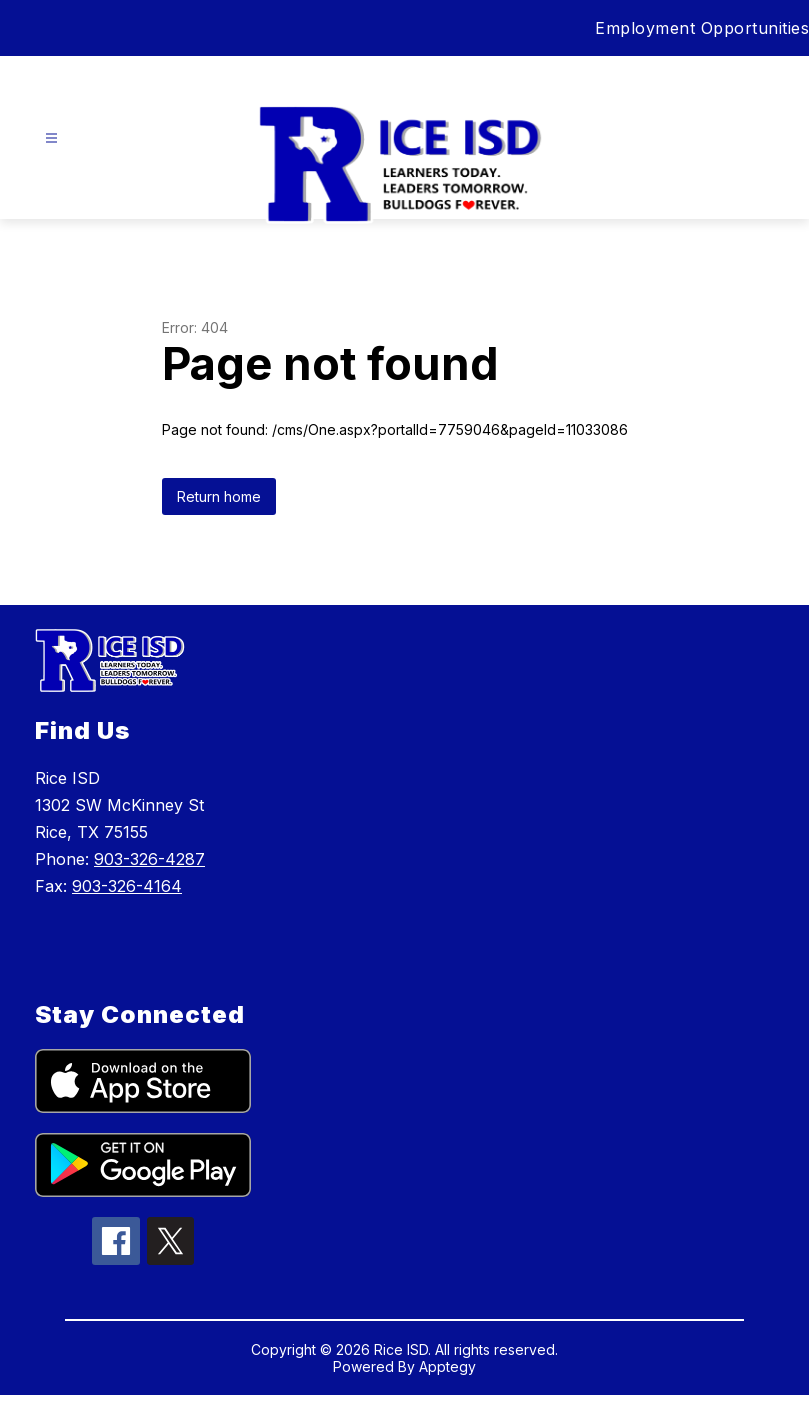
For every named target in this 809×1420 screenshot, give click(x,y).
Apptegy (447, 1366)
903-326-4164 (127, 886)
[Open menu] (51, 138)
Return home (219, 496)
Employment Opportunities (702, 28)
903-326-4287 (149, 859)
